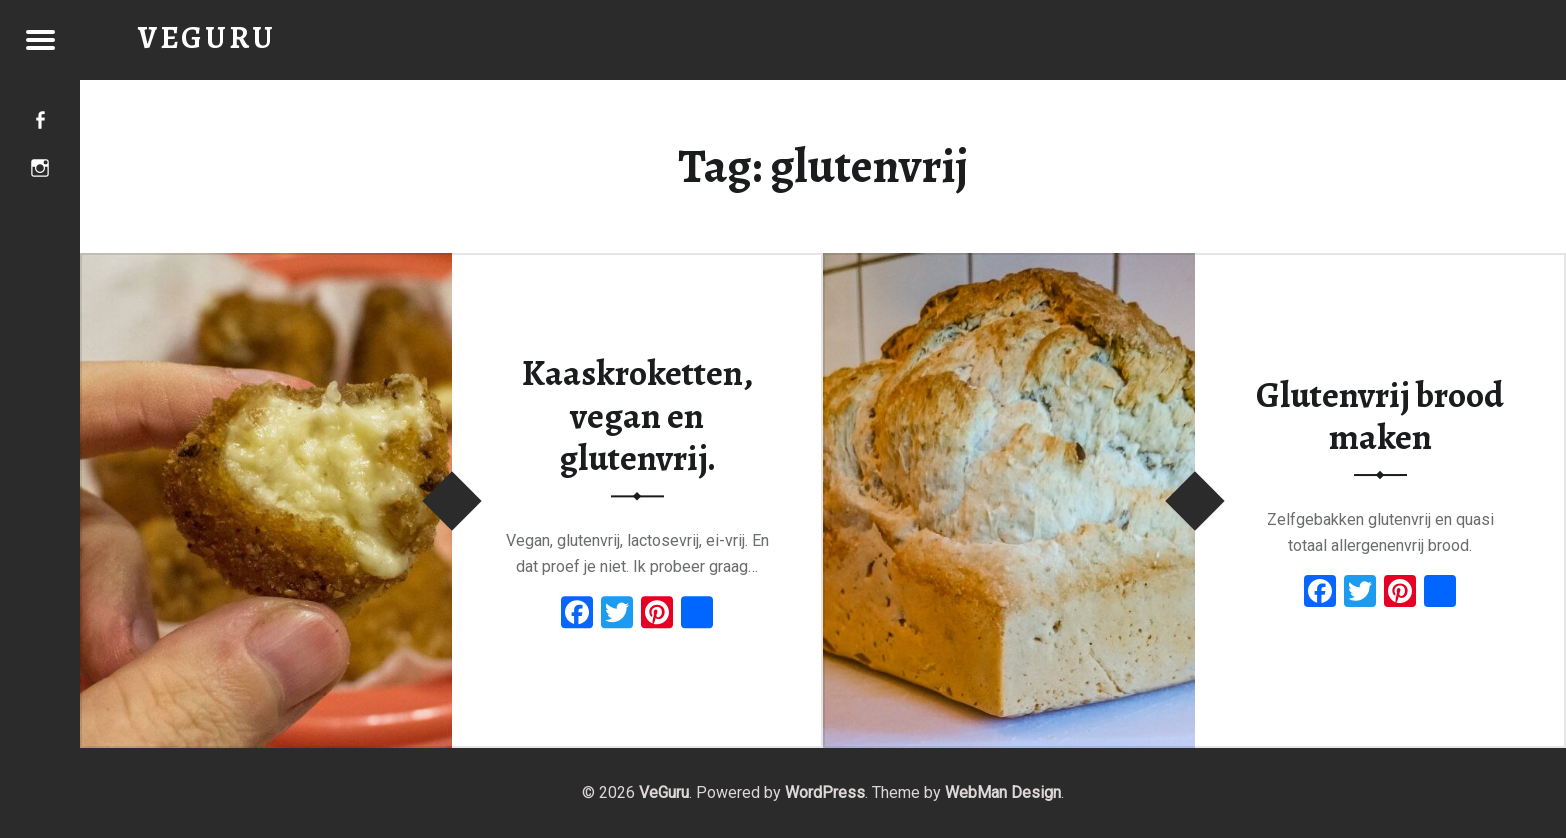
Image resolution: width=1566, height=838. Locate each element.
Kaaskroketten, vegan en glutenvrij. (637, 415)
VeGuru (664, 792)
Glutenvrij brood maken (1380, 416)
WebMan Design (1003, 792)
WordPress (825, 792)
